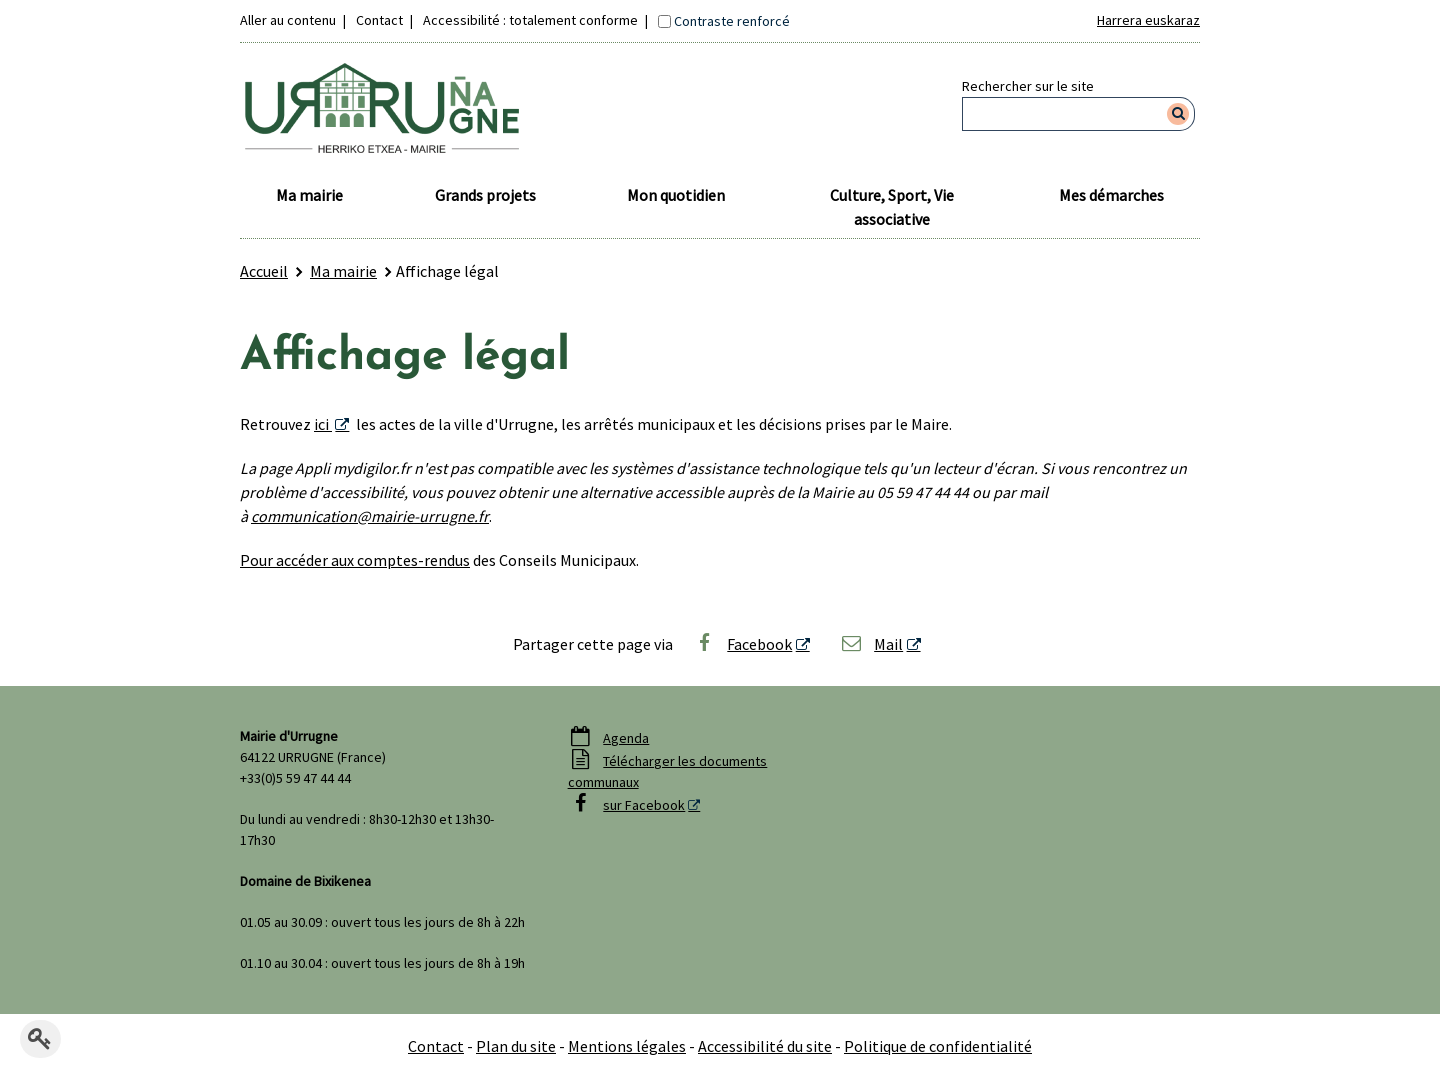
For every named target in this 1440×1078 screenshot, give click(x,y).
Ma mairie (309, 195)
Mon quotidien (676, 195)
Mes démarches (1111, 195)
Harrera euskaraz (1148, 20)
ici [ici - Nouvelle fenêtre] (323, 424)
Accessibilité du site (765, 1046)
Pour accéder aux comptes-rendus (355, 560)
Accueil (264, 271)
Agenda (626, 738)
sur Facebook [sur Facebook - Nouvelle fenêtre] (644, 805)
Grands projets (485, 195)
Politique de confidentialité (938, 1046)
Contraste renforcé (732, 21)
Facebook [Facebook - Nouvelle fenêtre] (743, 644)
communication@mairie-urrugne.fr (370, 516)
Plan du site (516, 1046)
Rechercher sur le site (1028, 86)
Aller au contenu (288, 20)
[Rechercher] (1178, 114)
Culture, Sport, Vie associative (892, 207)
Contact (379, 20)
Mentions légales (627, 1046)
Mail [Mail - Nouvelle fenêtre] (872, 644)
